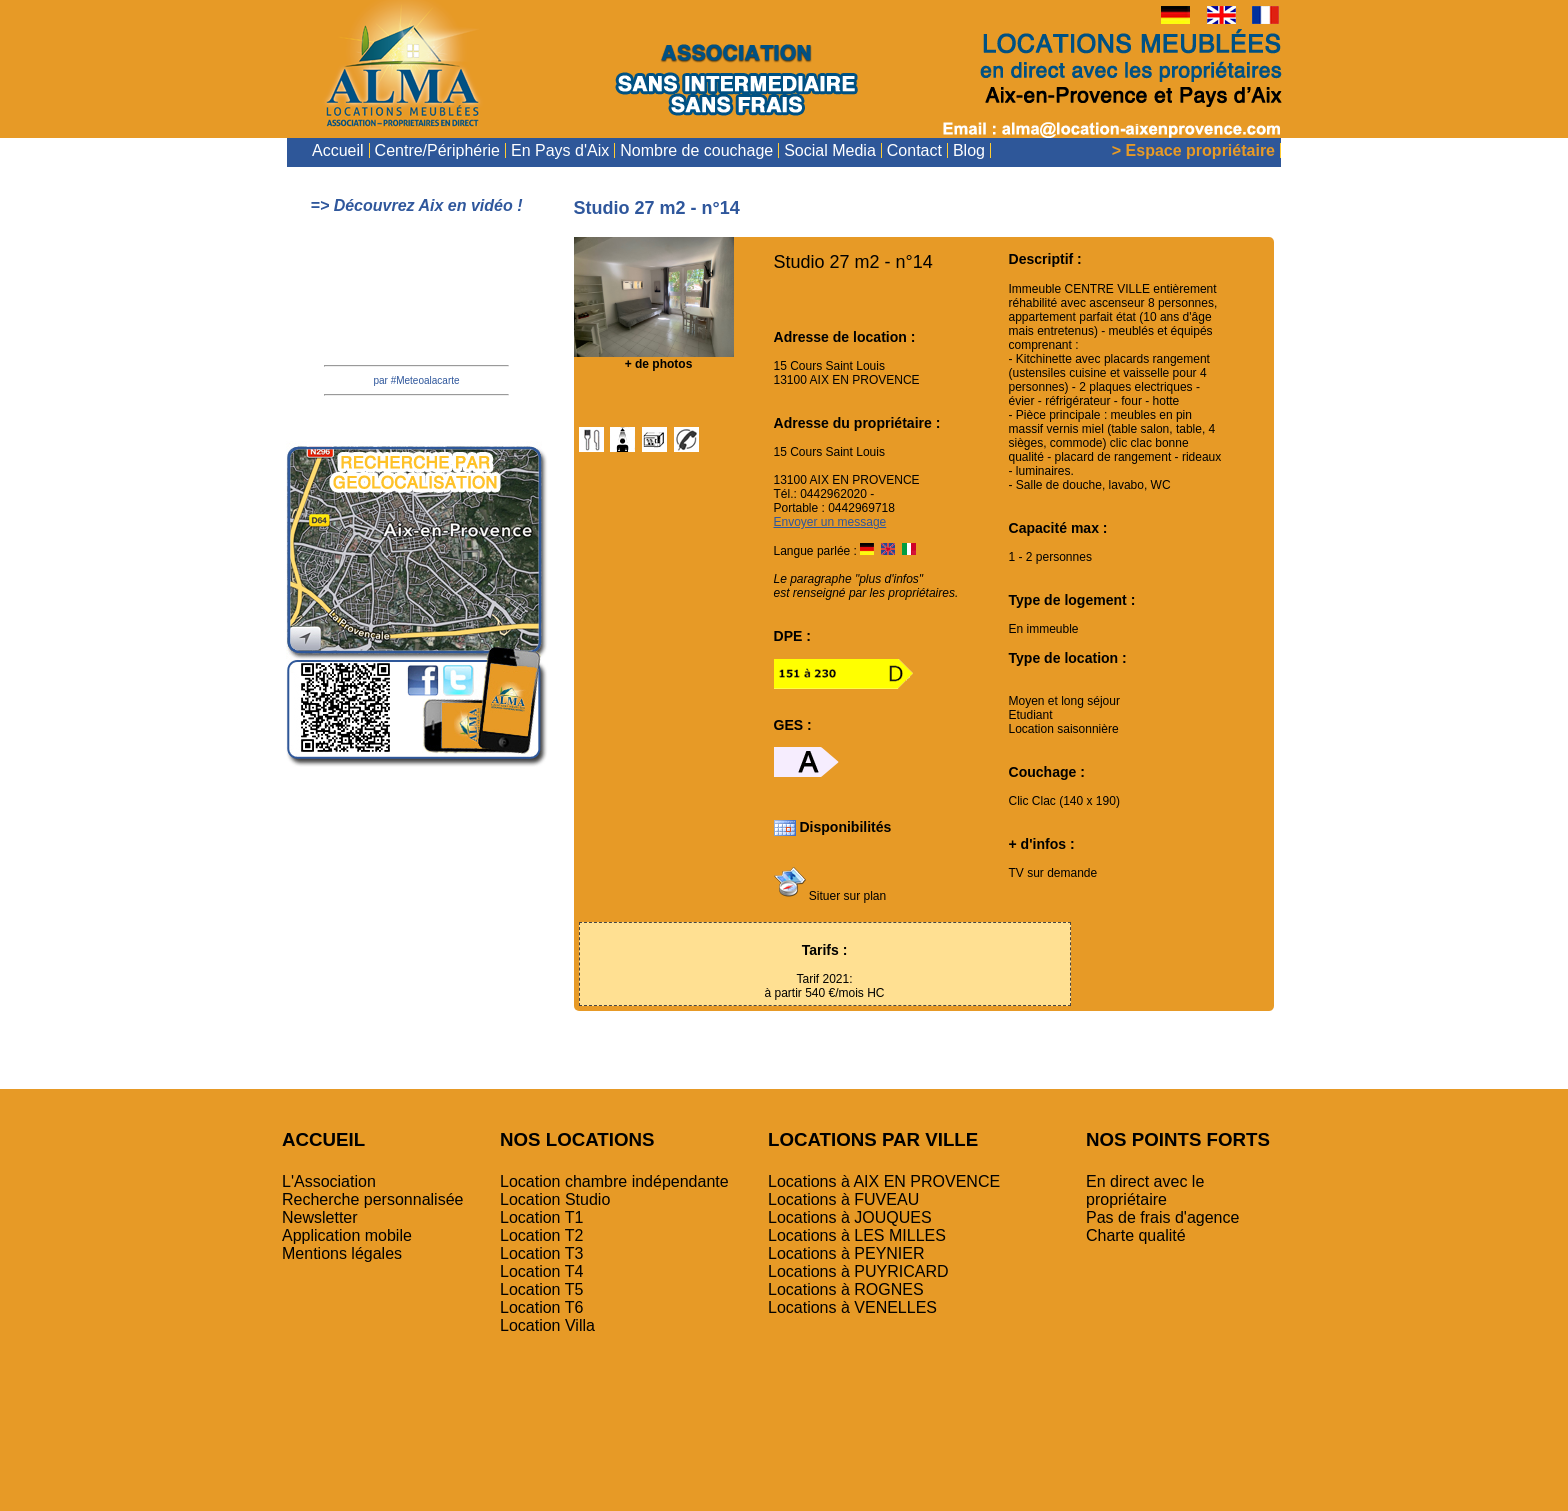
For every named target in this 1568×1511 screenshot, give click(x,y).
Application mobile (347, 1235)
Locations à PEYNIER (846, 1253)
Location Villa (547, 1325)
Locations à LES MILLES (857, 1235)
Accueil (338, 150)
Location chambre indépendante (614, 1181)
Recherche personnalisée (372, 1199)
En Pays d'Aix (560, 150)
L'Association (329, 1181)
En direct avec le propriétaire (1145, 1190)
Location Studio (555, 1199)
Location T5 (541, 1289)
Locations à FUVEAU (843, 1199)
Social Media (830, 150)
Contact (914, 150)
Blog (969, 150)
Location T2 (541, 1235)
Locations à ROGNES (846, 1289)
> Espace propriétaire (1193, 150)
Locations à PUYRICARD (858, 1271)
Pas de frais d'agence (1162, 1217)
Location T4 (541, 1271)
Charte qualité (1136, 1235)
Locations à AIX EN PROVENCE (884, 1181)
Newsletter (320, 1217)
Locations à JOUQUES (850, 1217)
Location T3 (541, 1253)
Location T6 (541, 1307)
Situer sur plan (830, 896)
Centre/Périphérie (437, 150)
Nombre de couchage (696, 150)
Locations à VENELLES (852, 1307)
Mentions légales (342, 1253)
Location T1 (541, 1217)
